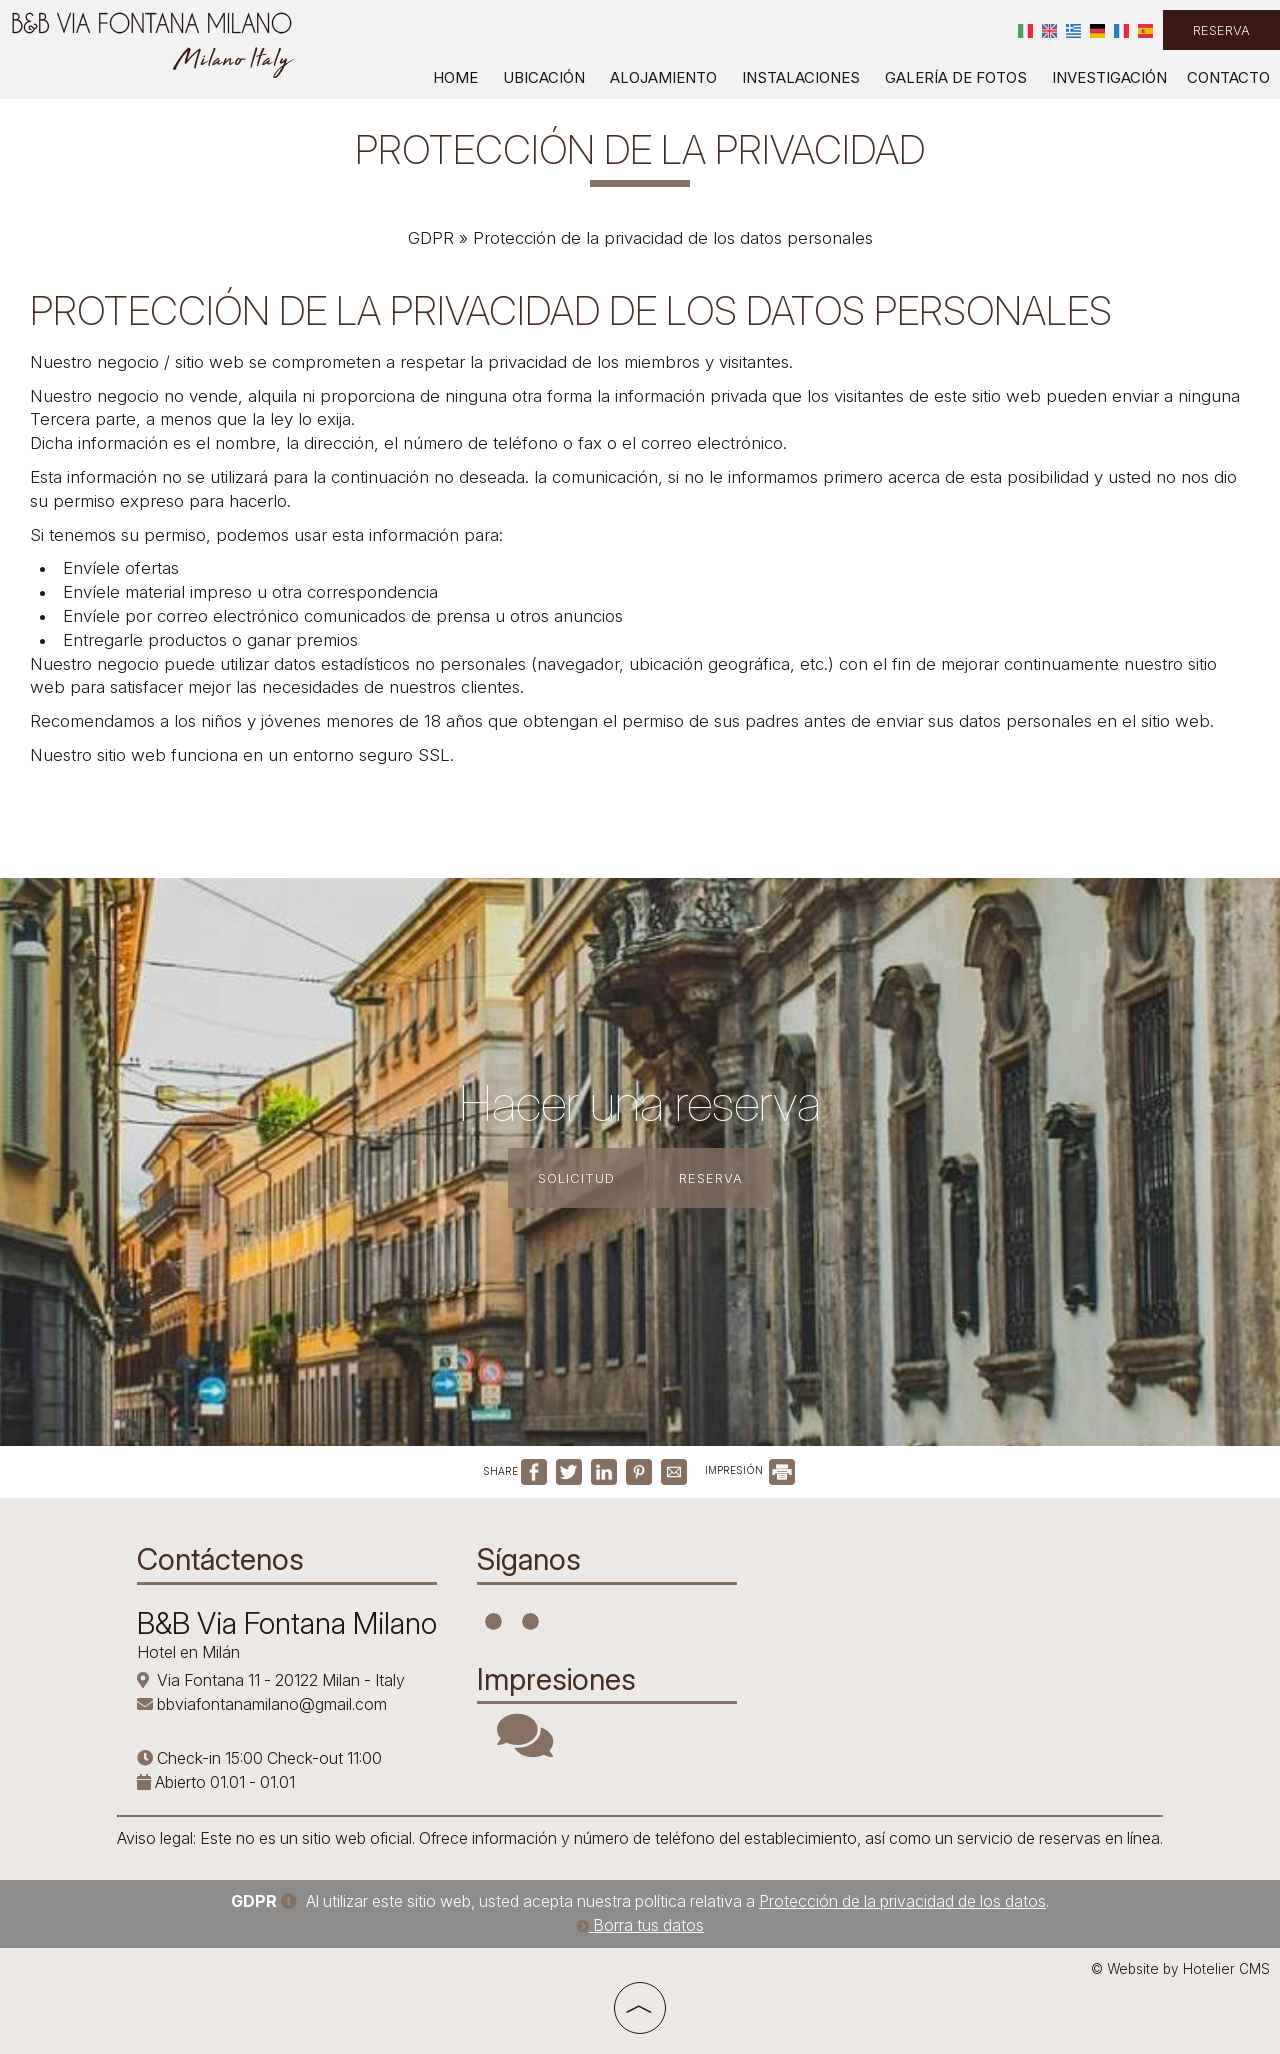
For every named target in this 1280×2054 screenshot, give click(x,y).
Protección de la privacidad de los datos (902, 1901)
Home (455, 77)
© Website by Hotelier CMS (1180, 1969)
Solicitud (576, 1178)
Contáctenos (220, 1559)
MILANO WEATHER (907, 1613)
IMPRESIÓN (750, 1470)
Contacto (1228, 77)
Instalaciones (801, 77)
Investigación (1109, 77)
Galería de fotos (956, 77)
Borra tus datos (640, 1925)
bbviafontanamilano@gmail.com (272, 1704)
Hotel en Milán (188, 1652)
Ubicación (544, 77)
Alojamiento (663, 77)
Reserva (1221, 30)
